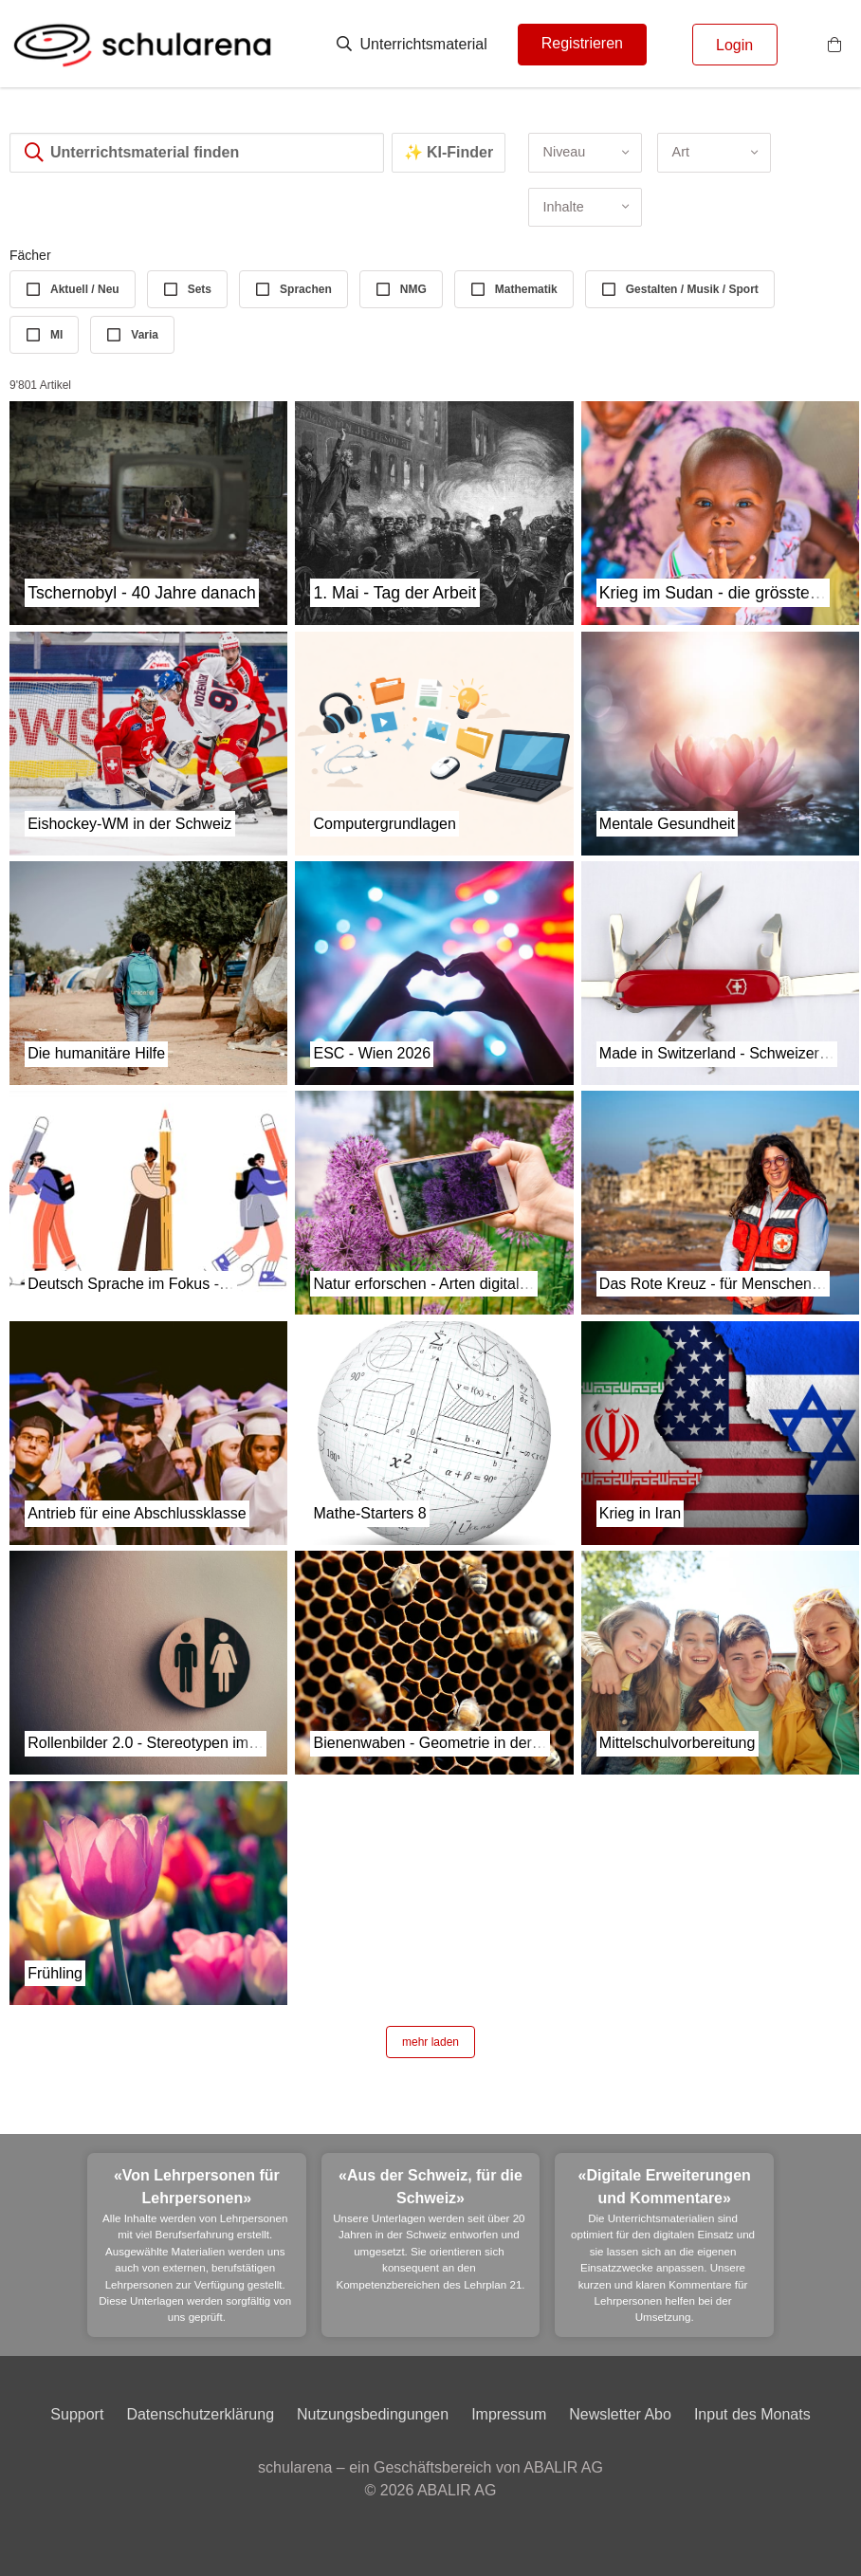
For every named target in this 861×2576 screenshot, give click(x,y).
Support (76, 2414)
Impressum (508, 2414)
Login (734, 45)
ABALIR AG (457, 2490)
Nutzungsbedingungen (373, 2414)
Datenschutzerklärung (200, 2414)
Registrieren (582, 43)
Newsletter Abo (620, 2414)
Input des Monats (752, 2414)
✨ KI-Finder (449, 152)
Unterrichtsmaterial (412, 44)
